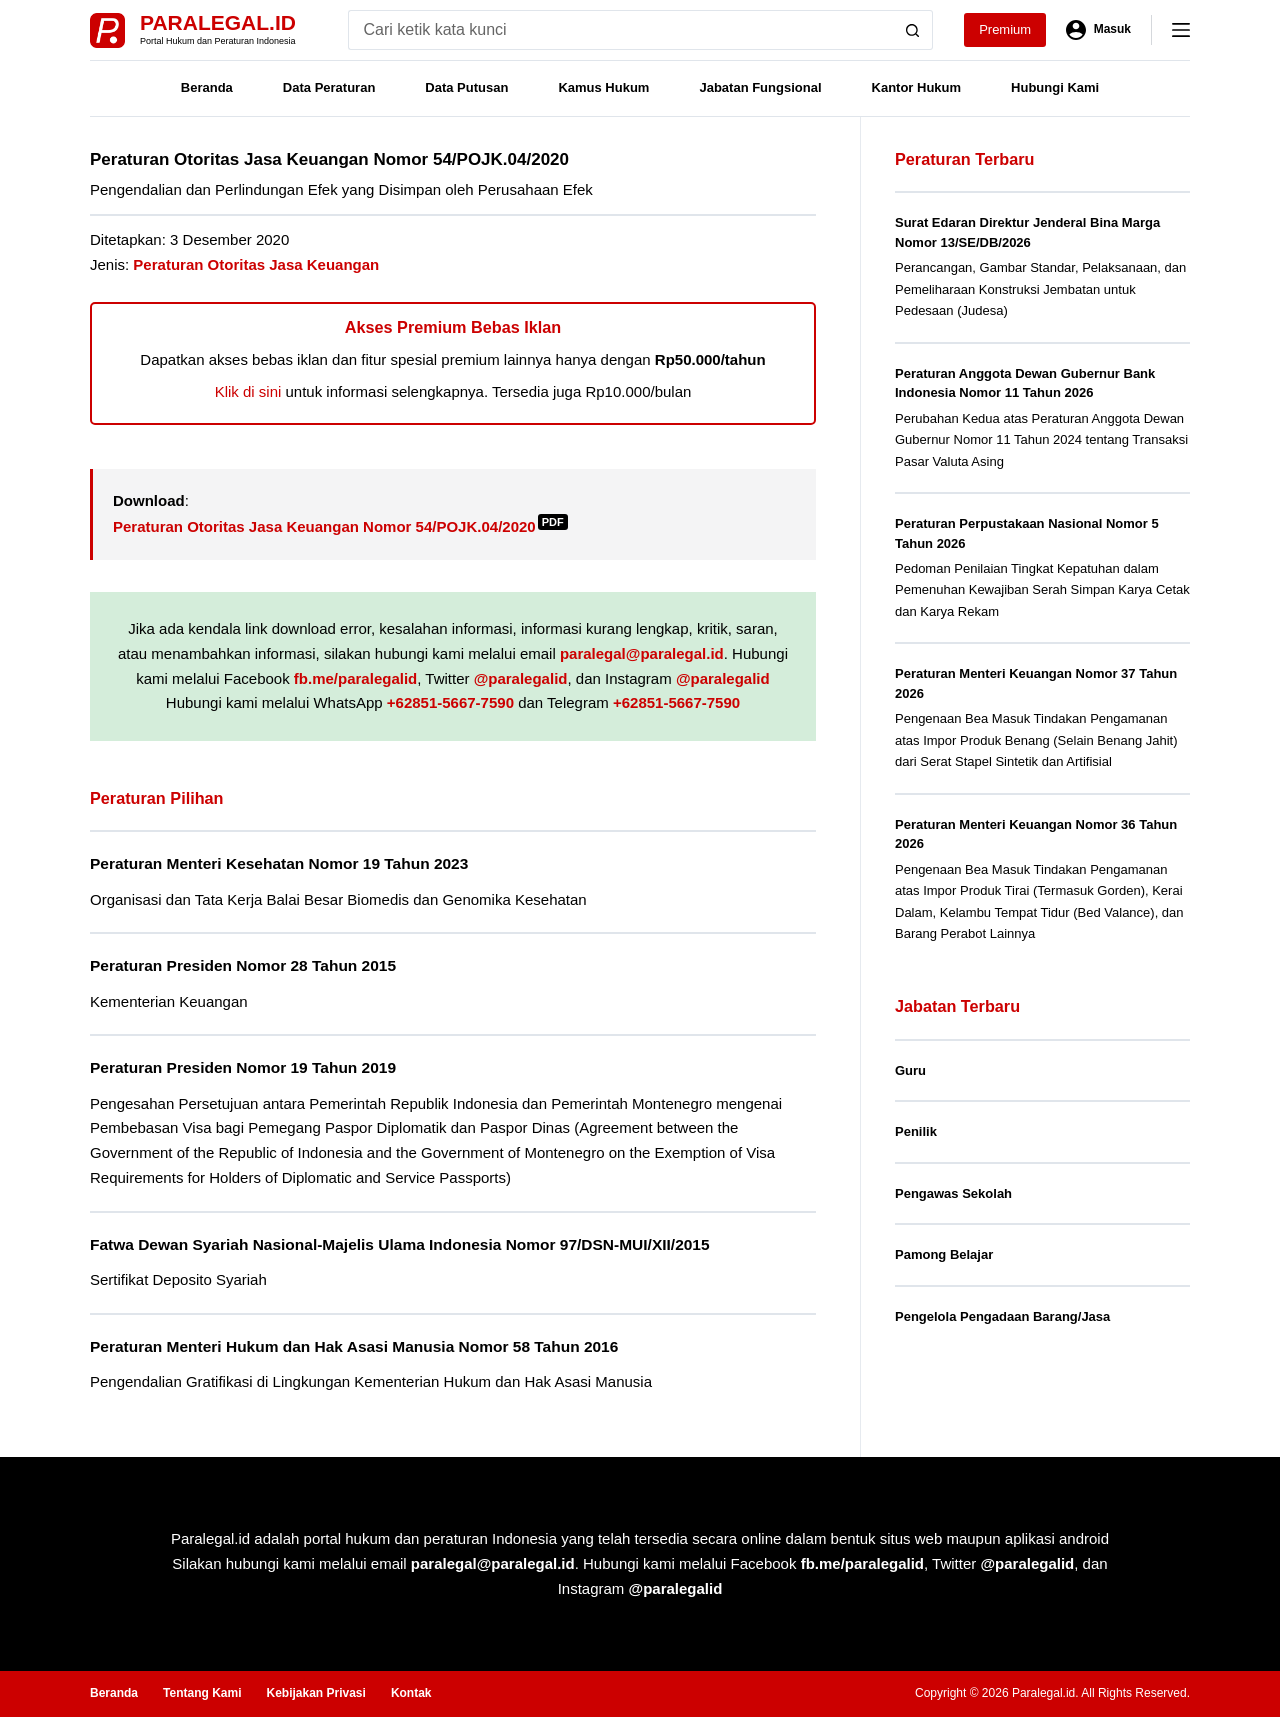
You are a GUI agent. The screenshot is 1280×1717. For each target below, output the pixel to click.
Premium (1005, 29)
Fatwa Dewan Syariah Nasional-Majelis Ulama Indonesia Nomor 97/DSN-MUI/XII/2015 (400, 1244)
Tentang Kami (202, 1693)
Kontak (411, 1693)
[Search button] (913, 30)
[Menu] (1181, 30)
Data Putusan (466, 87)
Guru (910, 1070)
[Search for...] (620, 30)
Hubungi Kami (1055, 87)
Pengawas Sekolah (953, 1193)
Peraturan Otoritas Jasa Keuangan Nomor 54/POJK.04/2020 (340, 526)
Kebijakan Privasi (315, 1693)
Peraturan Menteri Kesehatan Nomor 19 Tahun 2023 (279, 863)
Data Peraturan (329, 87)
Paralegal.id (218, 22)
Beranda (207, 87)
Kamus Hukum (603, 87)
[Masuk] (1098, 30)
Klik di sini (248, 391)
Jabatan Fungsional (760, 87)
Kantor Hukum (917, 87)
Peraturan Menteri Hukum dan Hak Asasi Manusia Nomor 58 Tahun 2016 (354, 1346)
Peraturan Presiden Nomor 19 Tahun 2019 (243, 1067)
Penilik (916, 1131)
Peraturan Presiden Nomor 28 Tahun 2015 (243, 965)
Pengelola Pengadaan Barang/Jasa (1002, 1316)
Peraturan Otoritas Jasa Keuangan (256, 264)
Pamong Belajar (944, 1254)
